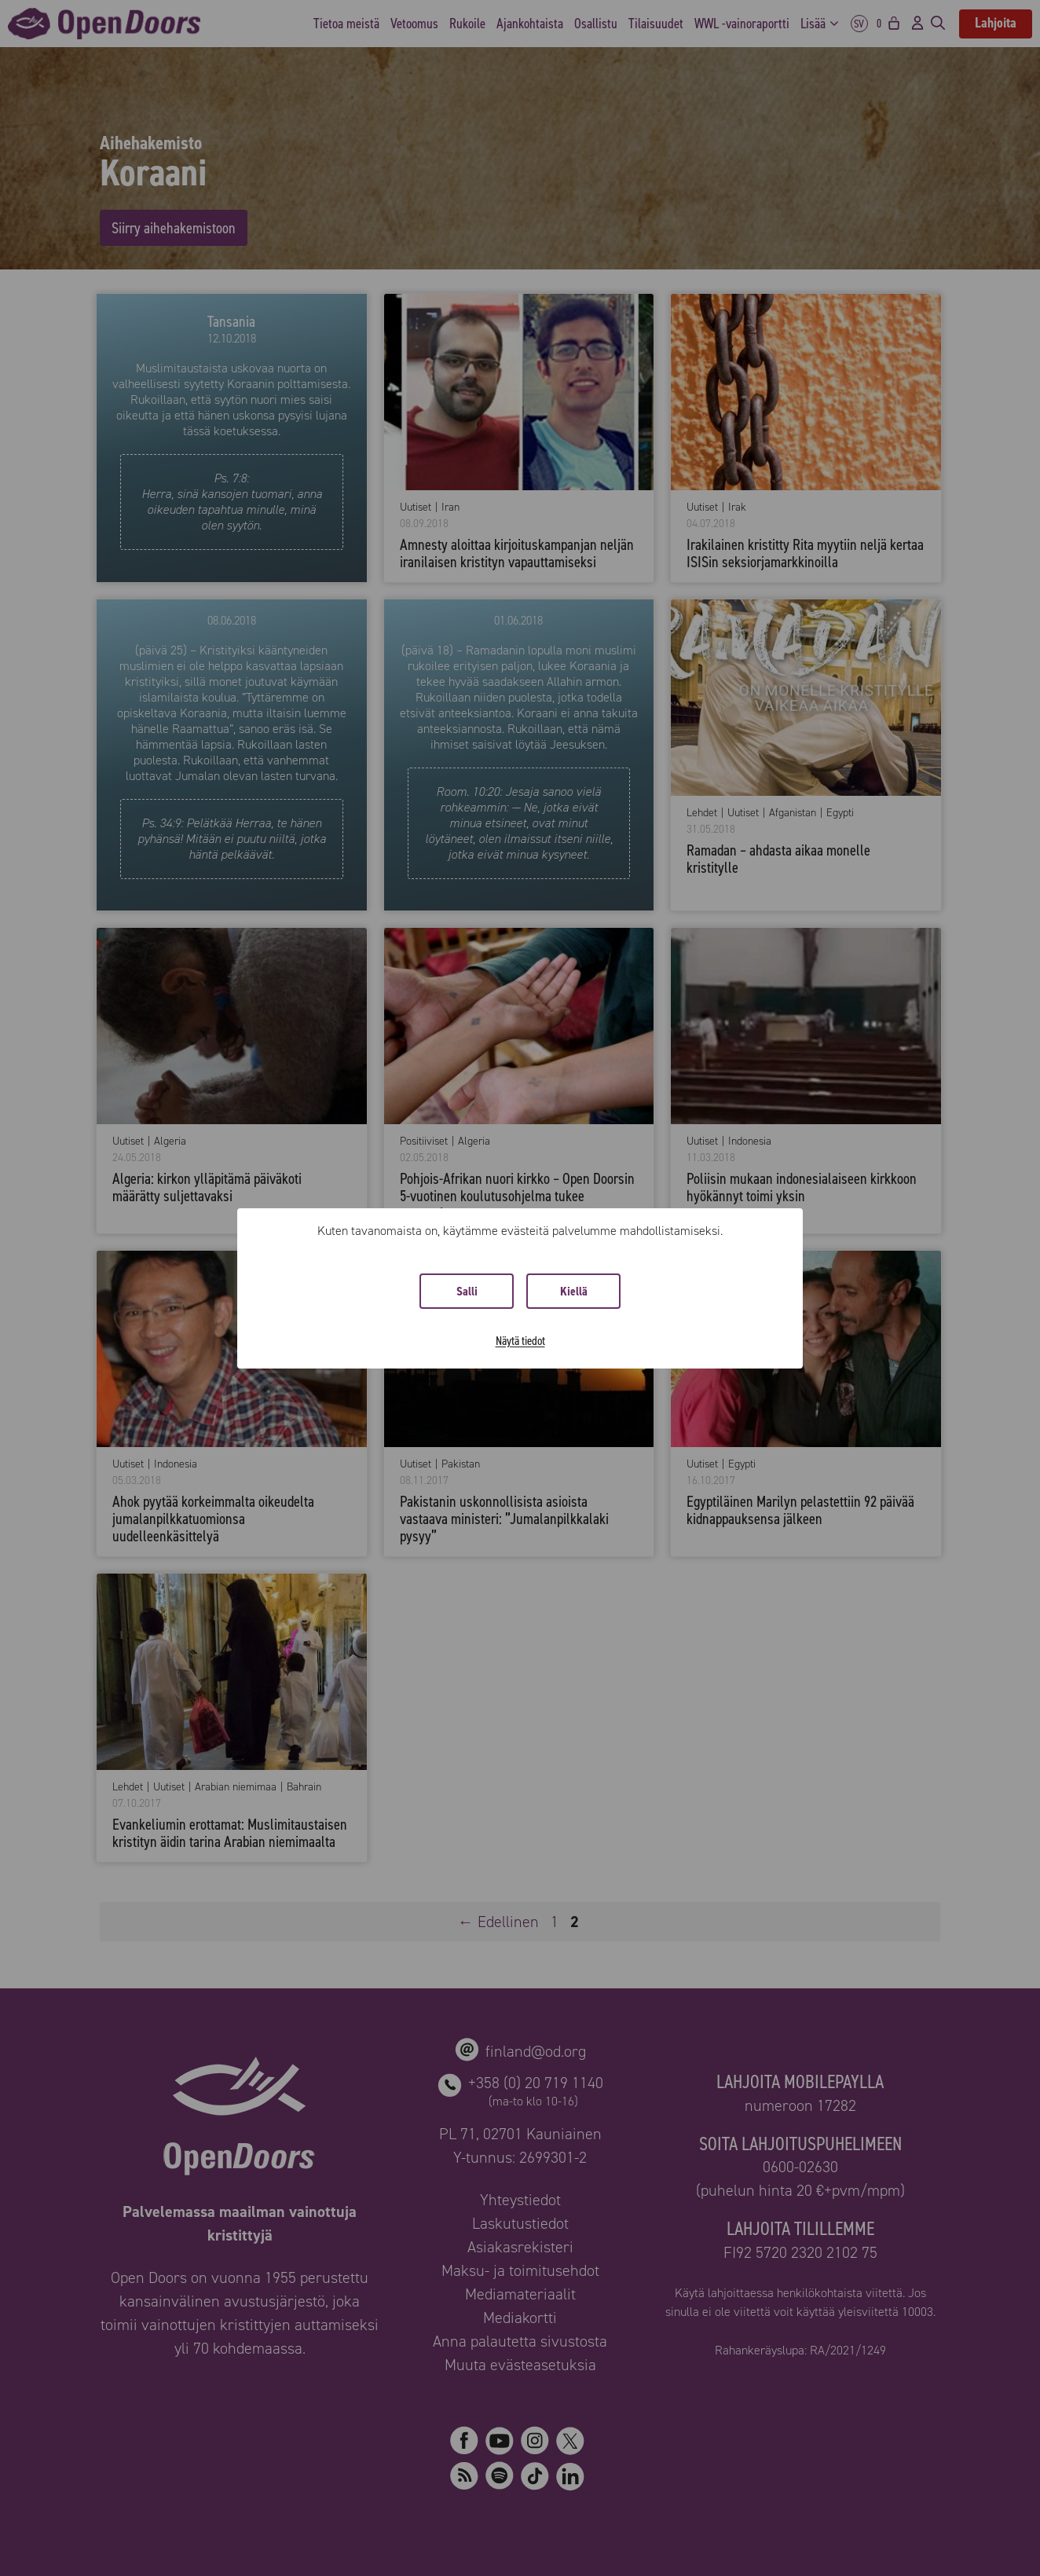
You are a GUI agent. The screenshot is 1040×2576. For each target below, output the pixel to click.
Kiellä (574, 1291)
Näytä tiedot (520, 1340)
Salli (467, 1291)
